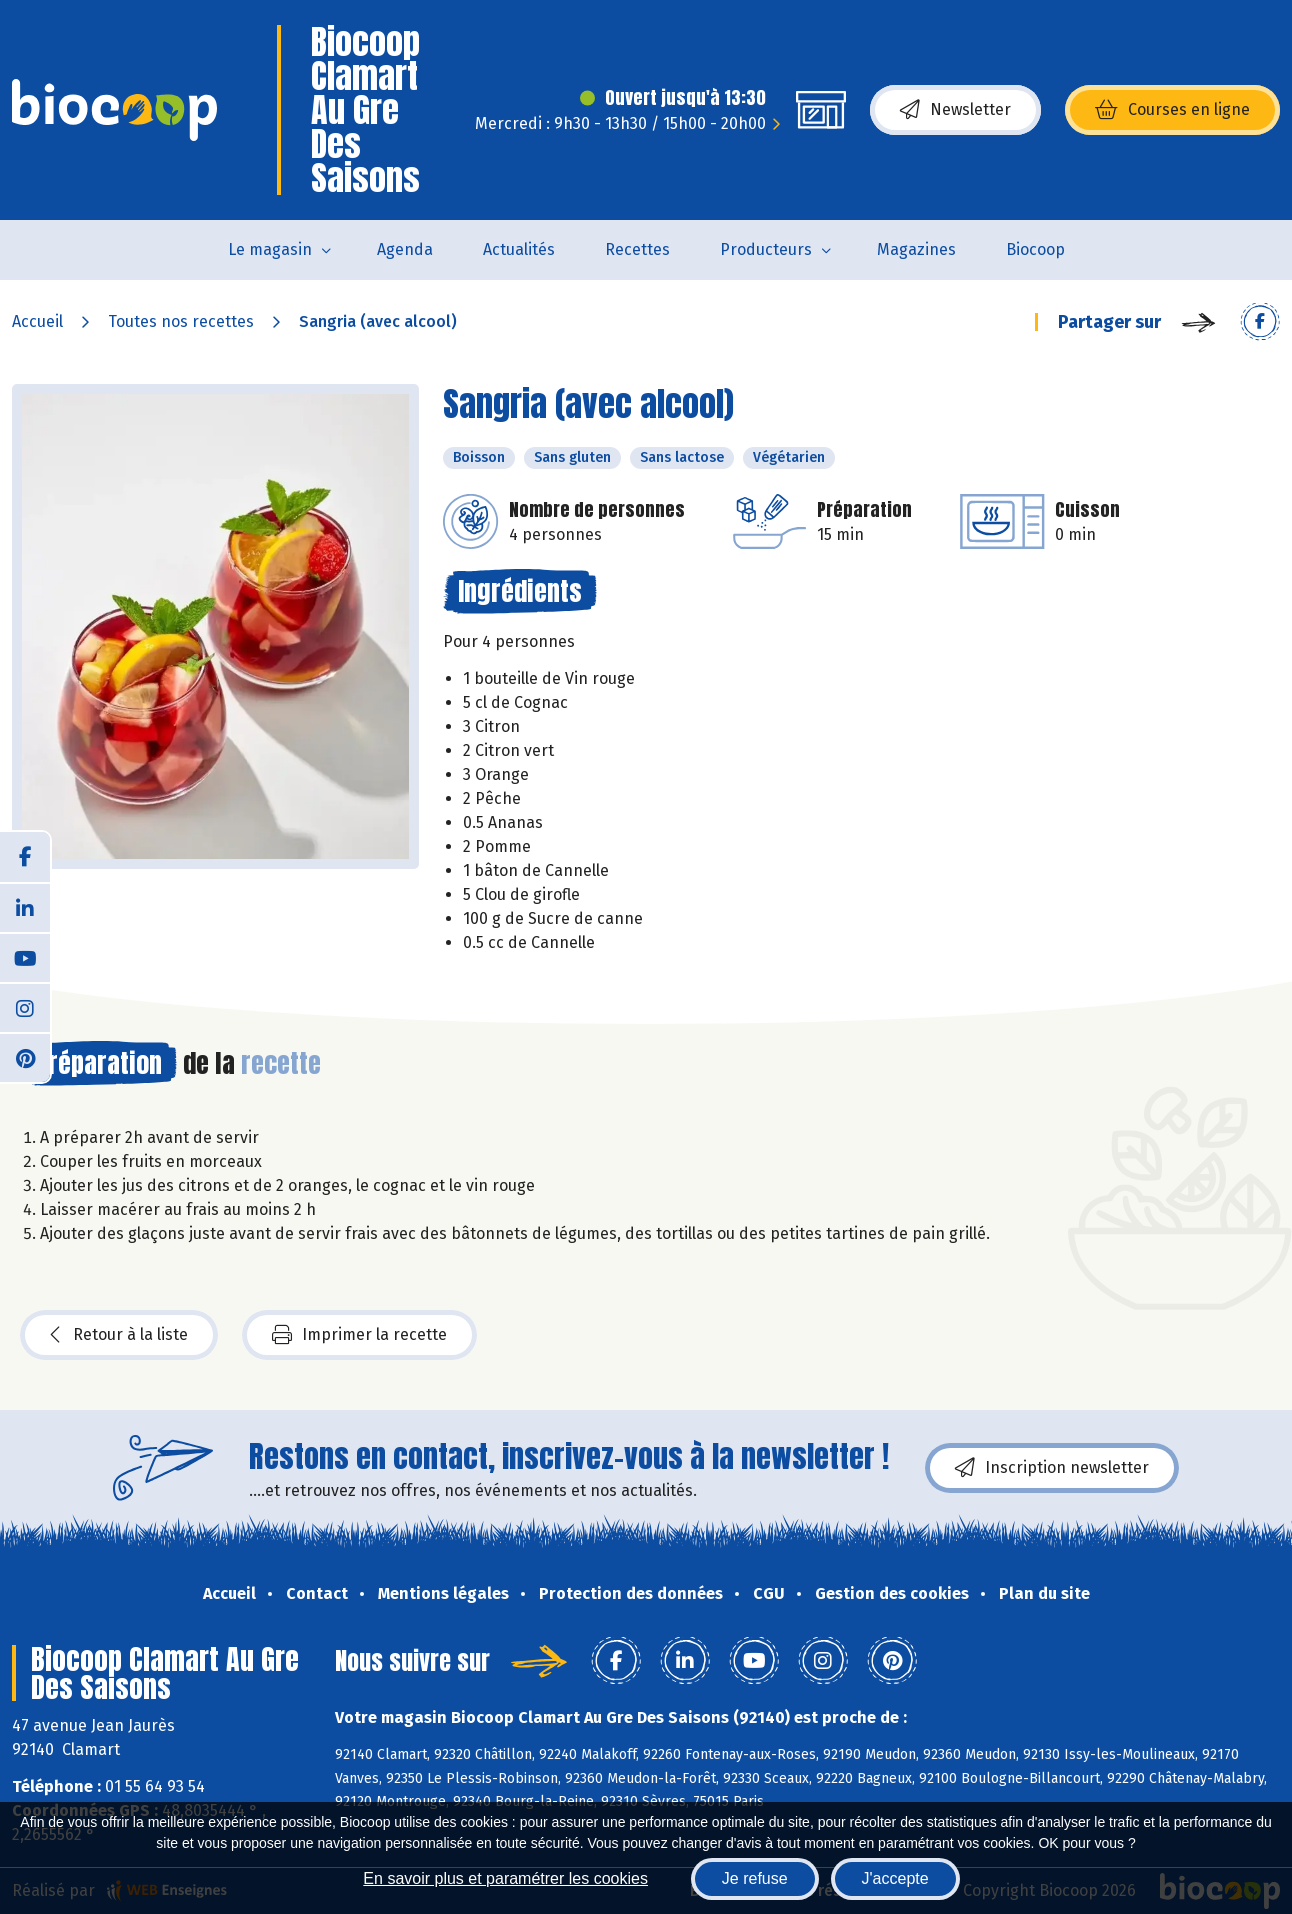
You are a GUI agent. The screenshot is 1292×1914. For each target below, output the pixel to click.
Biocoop (1035, 249)
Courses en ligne (1172, 110)
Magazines (916, 249)
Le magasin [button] (270, 249)
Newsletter (955, 110)
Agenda (405, 249)
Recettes (637, 249)
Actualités (519, 249)
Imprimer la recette (359, 1335)
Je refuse (755, 1878)
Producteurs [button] (766, 249)
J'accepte (895, 1878)
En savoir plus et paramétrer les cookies (505, 1878)
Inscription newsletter (1052, 1468)
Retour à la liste (119, 1335)
